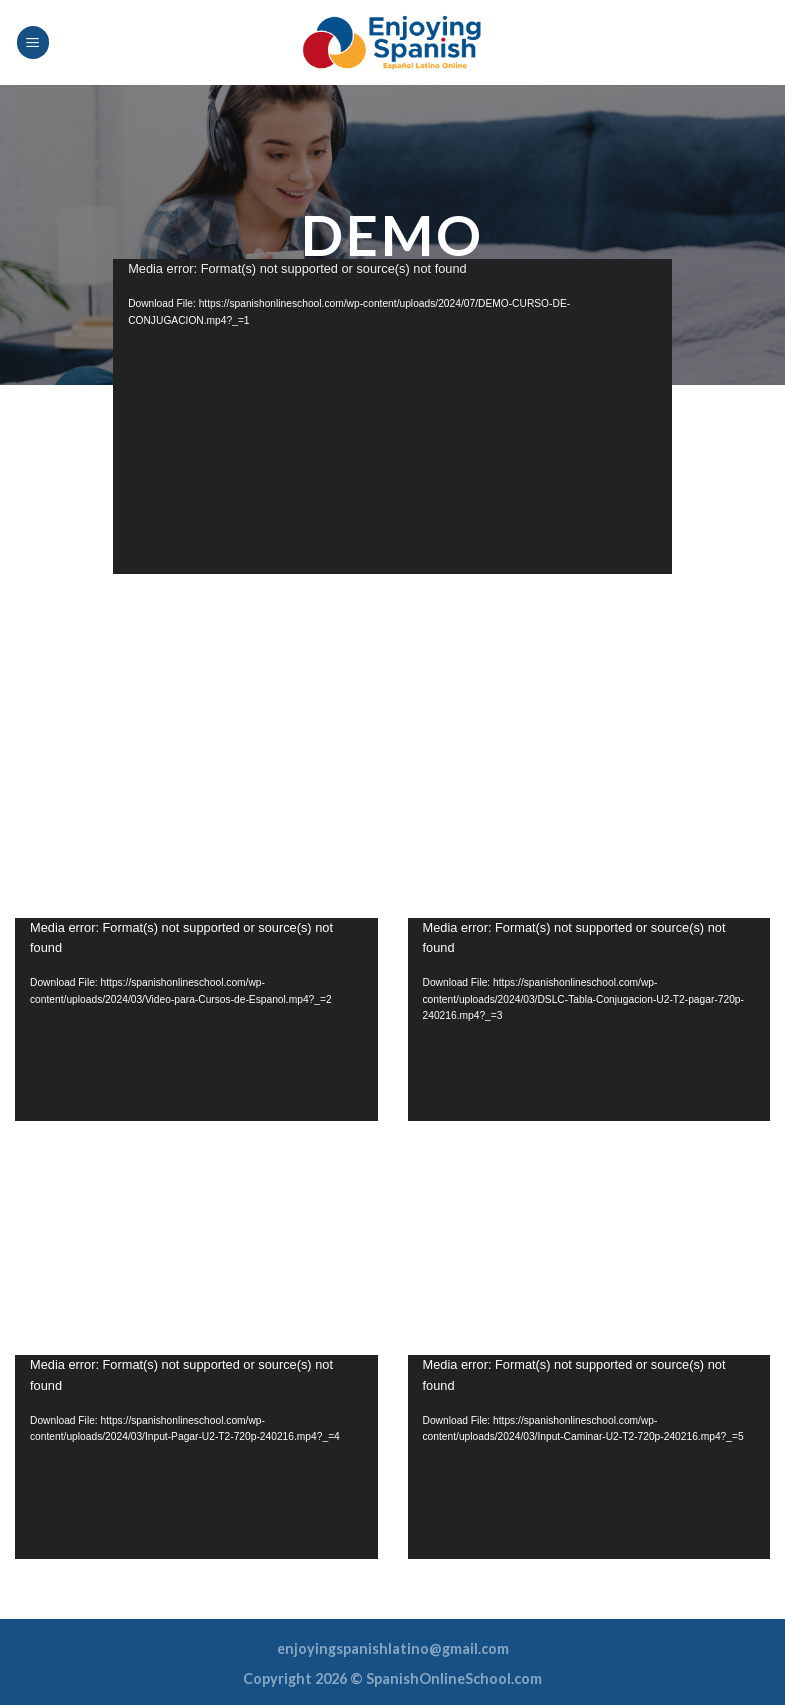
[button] (393, 417)
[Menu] (33, 42)
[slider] (377, 554)
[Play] (139, 554)
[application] (392, 416)
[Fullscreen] (646, 554)
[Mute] (614, 554)
